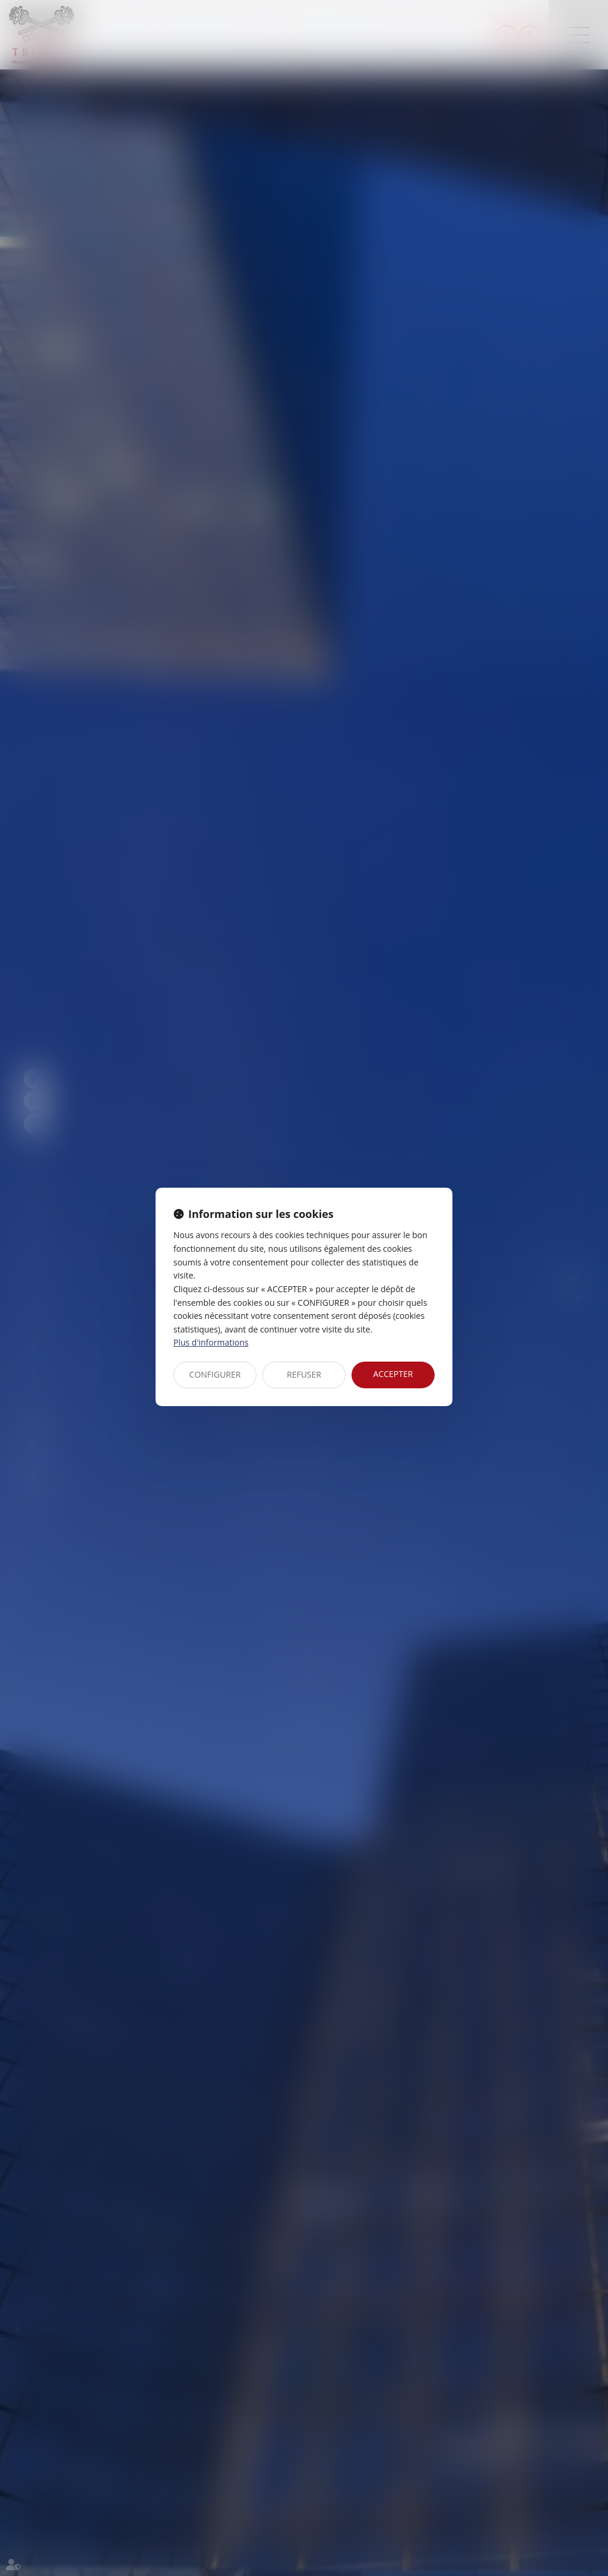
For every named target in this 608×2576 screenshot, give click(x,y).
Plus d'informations (210, 1342)
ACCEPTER (393, 1373)
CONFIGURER (215, 1374)
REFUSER (304, 1374)
